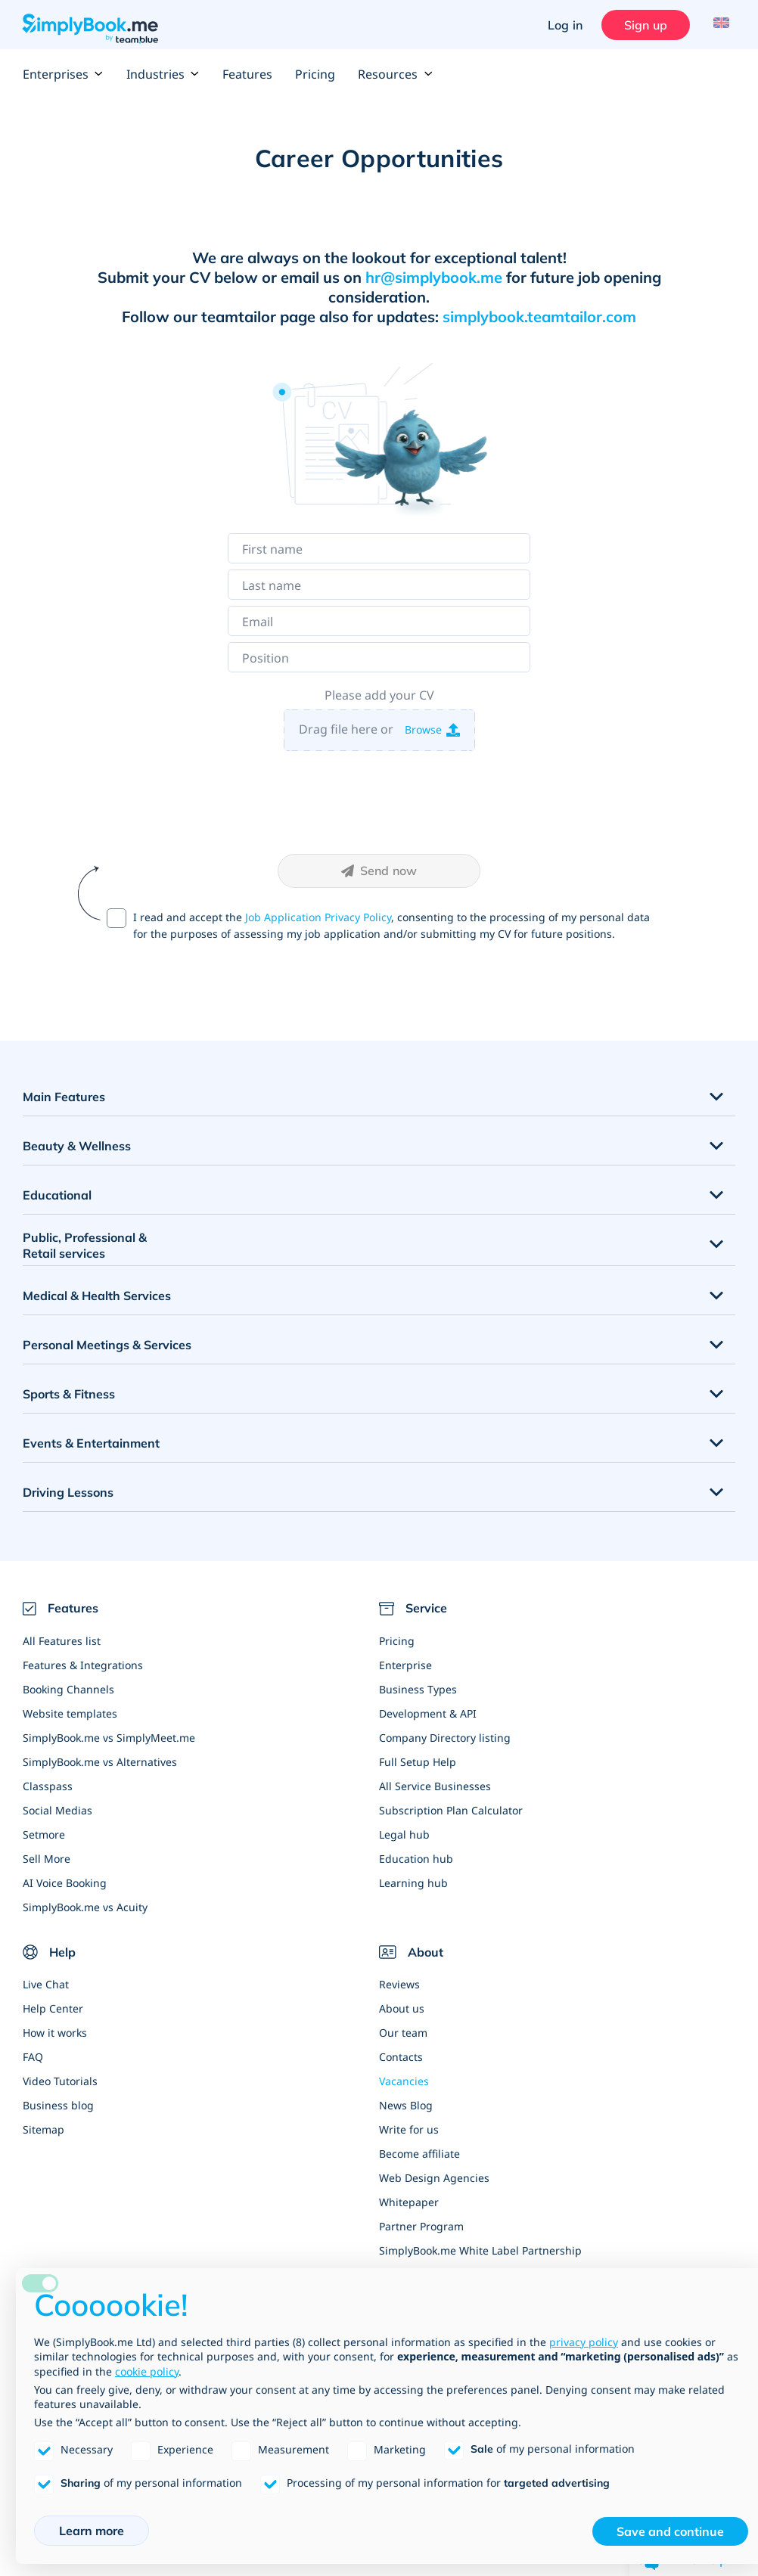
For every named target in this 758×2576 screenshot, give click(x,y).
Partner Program (421, 2226)
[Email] (379, 621)
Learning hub (413, 1883)
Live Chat (46, 1984)
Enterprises (63, 74)
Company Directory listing (445, 1737)
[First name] (379, 548)
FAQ (33, 2057)
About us (401, 2008)
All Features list (62, 1641)
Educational (57, 1195)
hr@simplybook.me (433, 277)
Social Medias (57, 1810)
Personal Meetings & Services (107, 1344)
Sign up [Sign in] (641, 25)
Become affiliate (419, 2153)
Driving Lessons (68, 1492)
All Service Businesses (435, 1786)
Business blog (58, 2105)
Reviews (399, 1984)
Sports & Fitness (69, 1393)
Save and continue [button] (670, 2531)
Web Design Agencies (434, 2178)
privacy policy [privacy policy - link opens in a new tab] (583, 2342)
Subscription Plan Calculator (451, 1810)
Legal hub (404, 1834)
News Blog (406, 2105)
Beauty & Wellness (77, 1145)
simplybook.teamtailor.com (539, 316)
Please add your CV (379, 695)
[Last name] (379, 585)
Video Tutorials (60, 2081)
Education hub (416, 1858)
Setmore (44, 1834)
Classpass (48, 1786)
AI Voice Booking (65, 1883)
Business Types (418, 1689)
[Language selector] (718, 25)
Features (247, 74)
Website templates (70, 1713)
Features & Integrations (83, 1665)
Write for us (409, 2129)
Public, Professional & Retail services (85, 1245)
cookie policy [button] (147, 2371)
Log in (561, 25)
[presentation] (379, 801)
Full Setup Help (417, 1762)
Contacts (401, 2057)
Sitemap (43, 2129)
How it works (55, 2032)
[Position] (379, 657)
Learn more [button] (91, 2530)
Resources (395, 74)
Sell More (46, 1858)
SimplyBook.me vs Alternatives (100, 1762)
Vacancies (404, 2081)
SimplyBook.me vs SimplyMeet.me (109, 1737)
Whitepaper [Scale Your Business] (409, 2202)
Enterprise (405, 1665)
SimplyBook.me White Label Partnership (480, 2250)
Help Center (53, 2008)
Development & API (428, 1713)
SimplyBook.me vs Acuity (85, 1907)
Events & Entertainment (91, 1443)
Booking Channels (68, 1689)
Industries (163, 74)
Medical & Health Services (97, 1295)
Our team (403, 2032)
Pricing (315, 74)
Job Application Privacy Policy (318, 917)
